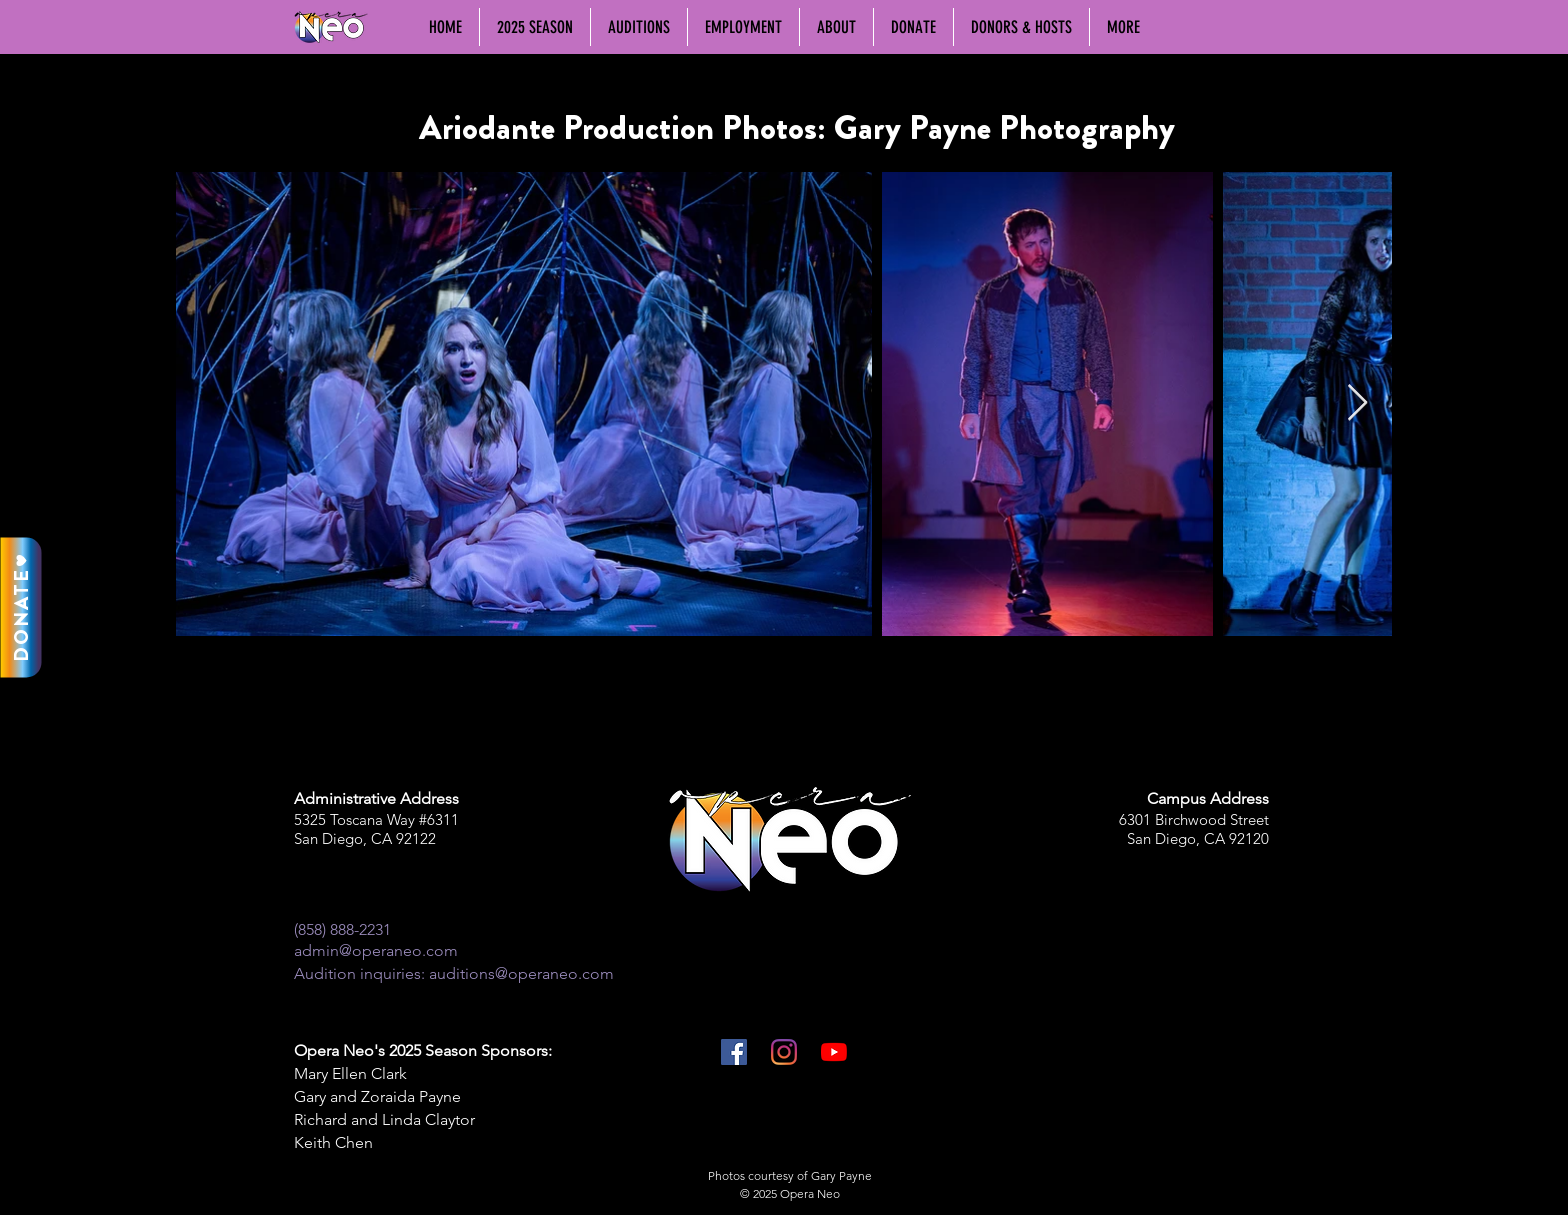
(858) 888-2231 (342, 929)
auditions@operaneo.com (521, 973)
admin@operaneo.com (376, 950)
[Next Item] (1357, 403)
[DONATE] (20, 608)
